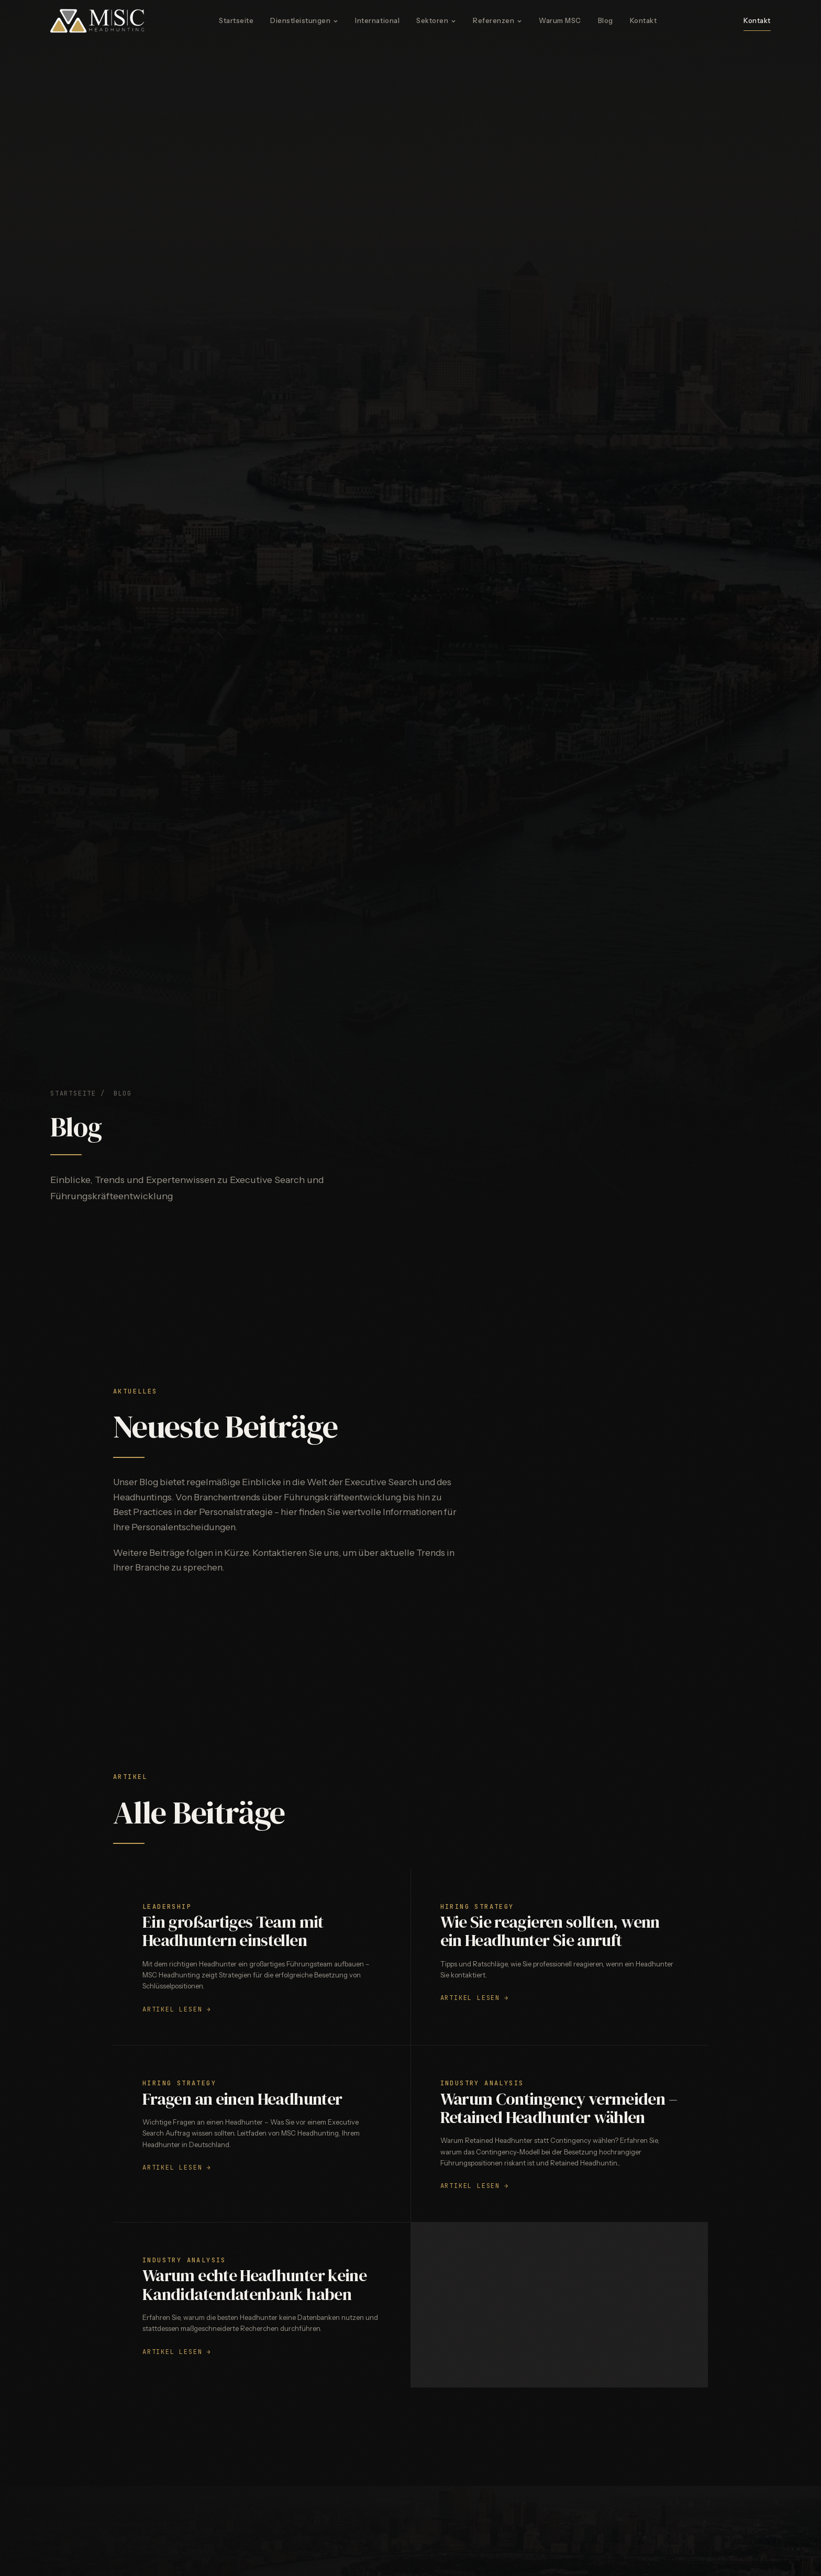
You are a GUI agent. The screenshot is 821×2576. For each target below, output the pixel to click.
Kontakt (643, 20)
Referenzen (497, 20)
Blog (605, 20)
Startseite (236, 20)
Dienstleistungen (304, 20)
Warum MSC (560, 20)
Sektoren (436, 20)
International (377, 20)
